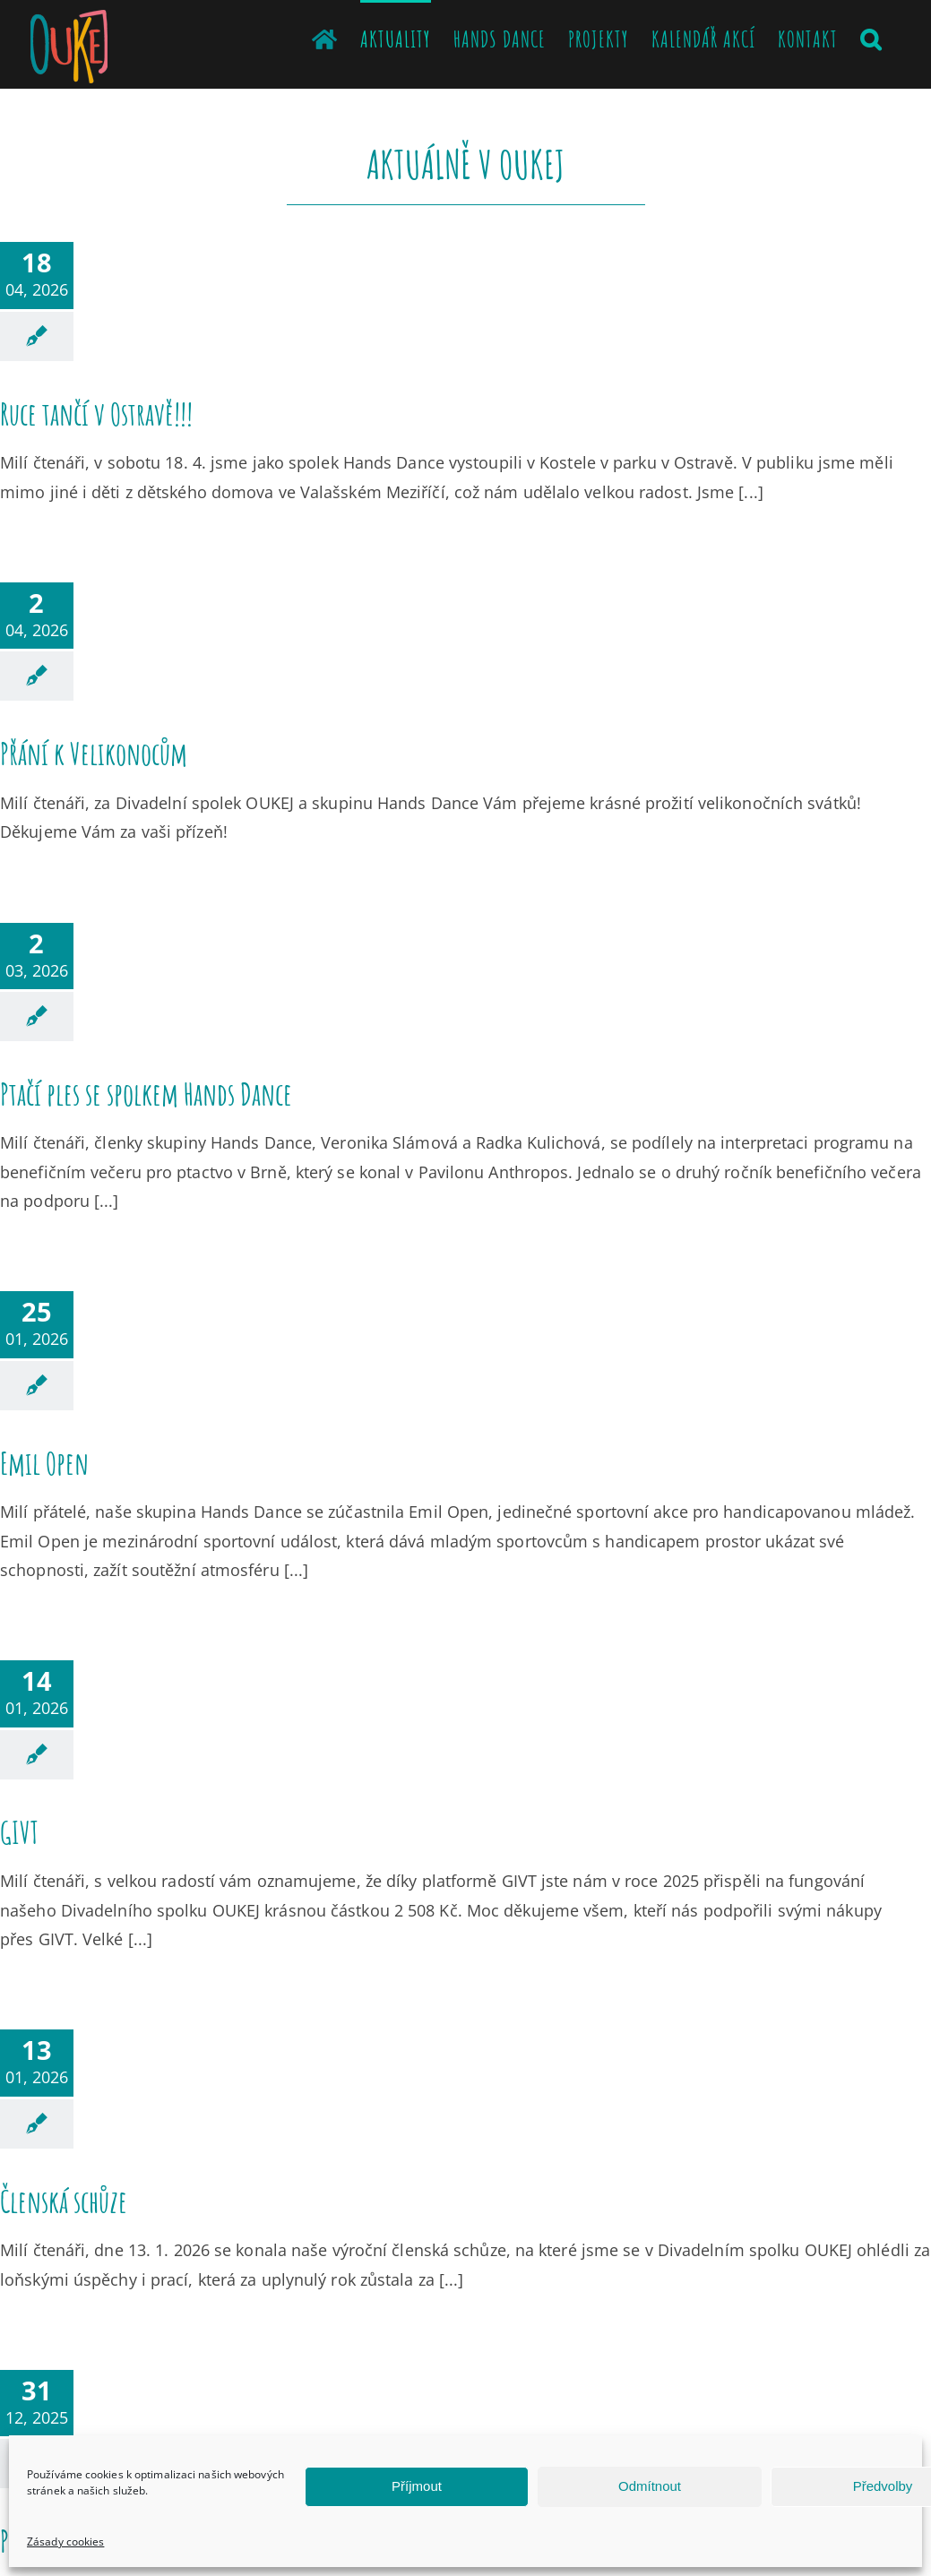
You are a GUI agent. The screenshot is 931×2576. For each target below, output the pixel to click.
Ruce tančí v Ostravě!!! (96, 413)
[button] (871, 37)
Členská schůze (63, 2201)
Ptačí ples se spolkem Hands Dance (146, 1093)
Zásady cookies (65, 2541)
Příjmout (417, 2486)
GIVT (19, 1832)
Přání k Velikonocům (93, 753)
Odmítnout (649, 2486)
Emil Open (44, 1462)
